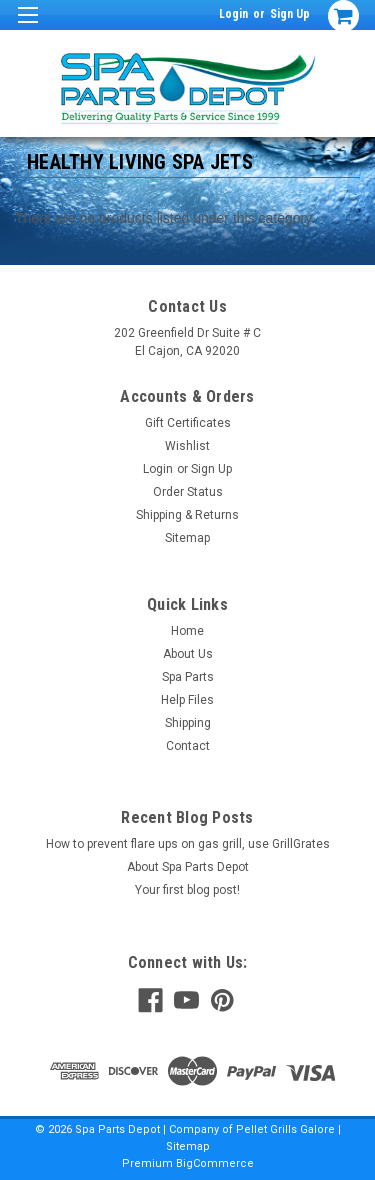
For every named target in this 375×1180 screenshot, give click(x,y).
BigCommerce (215, 1163)
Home (187, 631)
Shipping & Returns (187, 515)
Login (233, 14)
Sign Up (290, 14)
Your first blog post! (187, 890)
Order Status (188, 492)
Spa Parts (188, 677)
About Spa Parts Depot (188, 867)
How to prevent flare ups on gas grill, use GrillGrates (188, 844)
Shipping (188, 723)
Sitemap (187, 538)
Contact (188, 746)
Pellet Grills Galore (285, 1129)
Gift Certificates (188, 423)
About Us (188, 654)
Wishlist (187, 446)
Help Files (187, 700)
